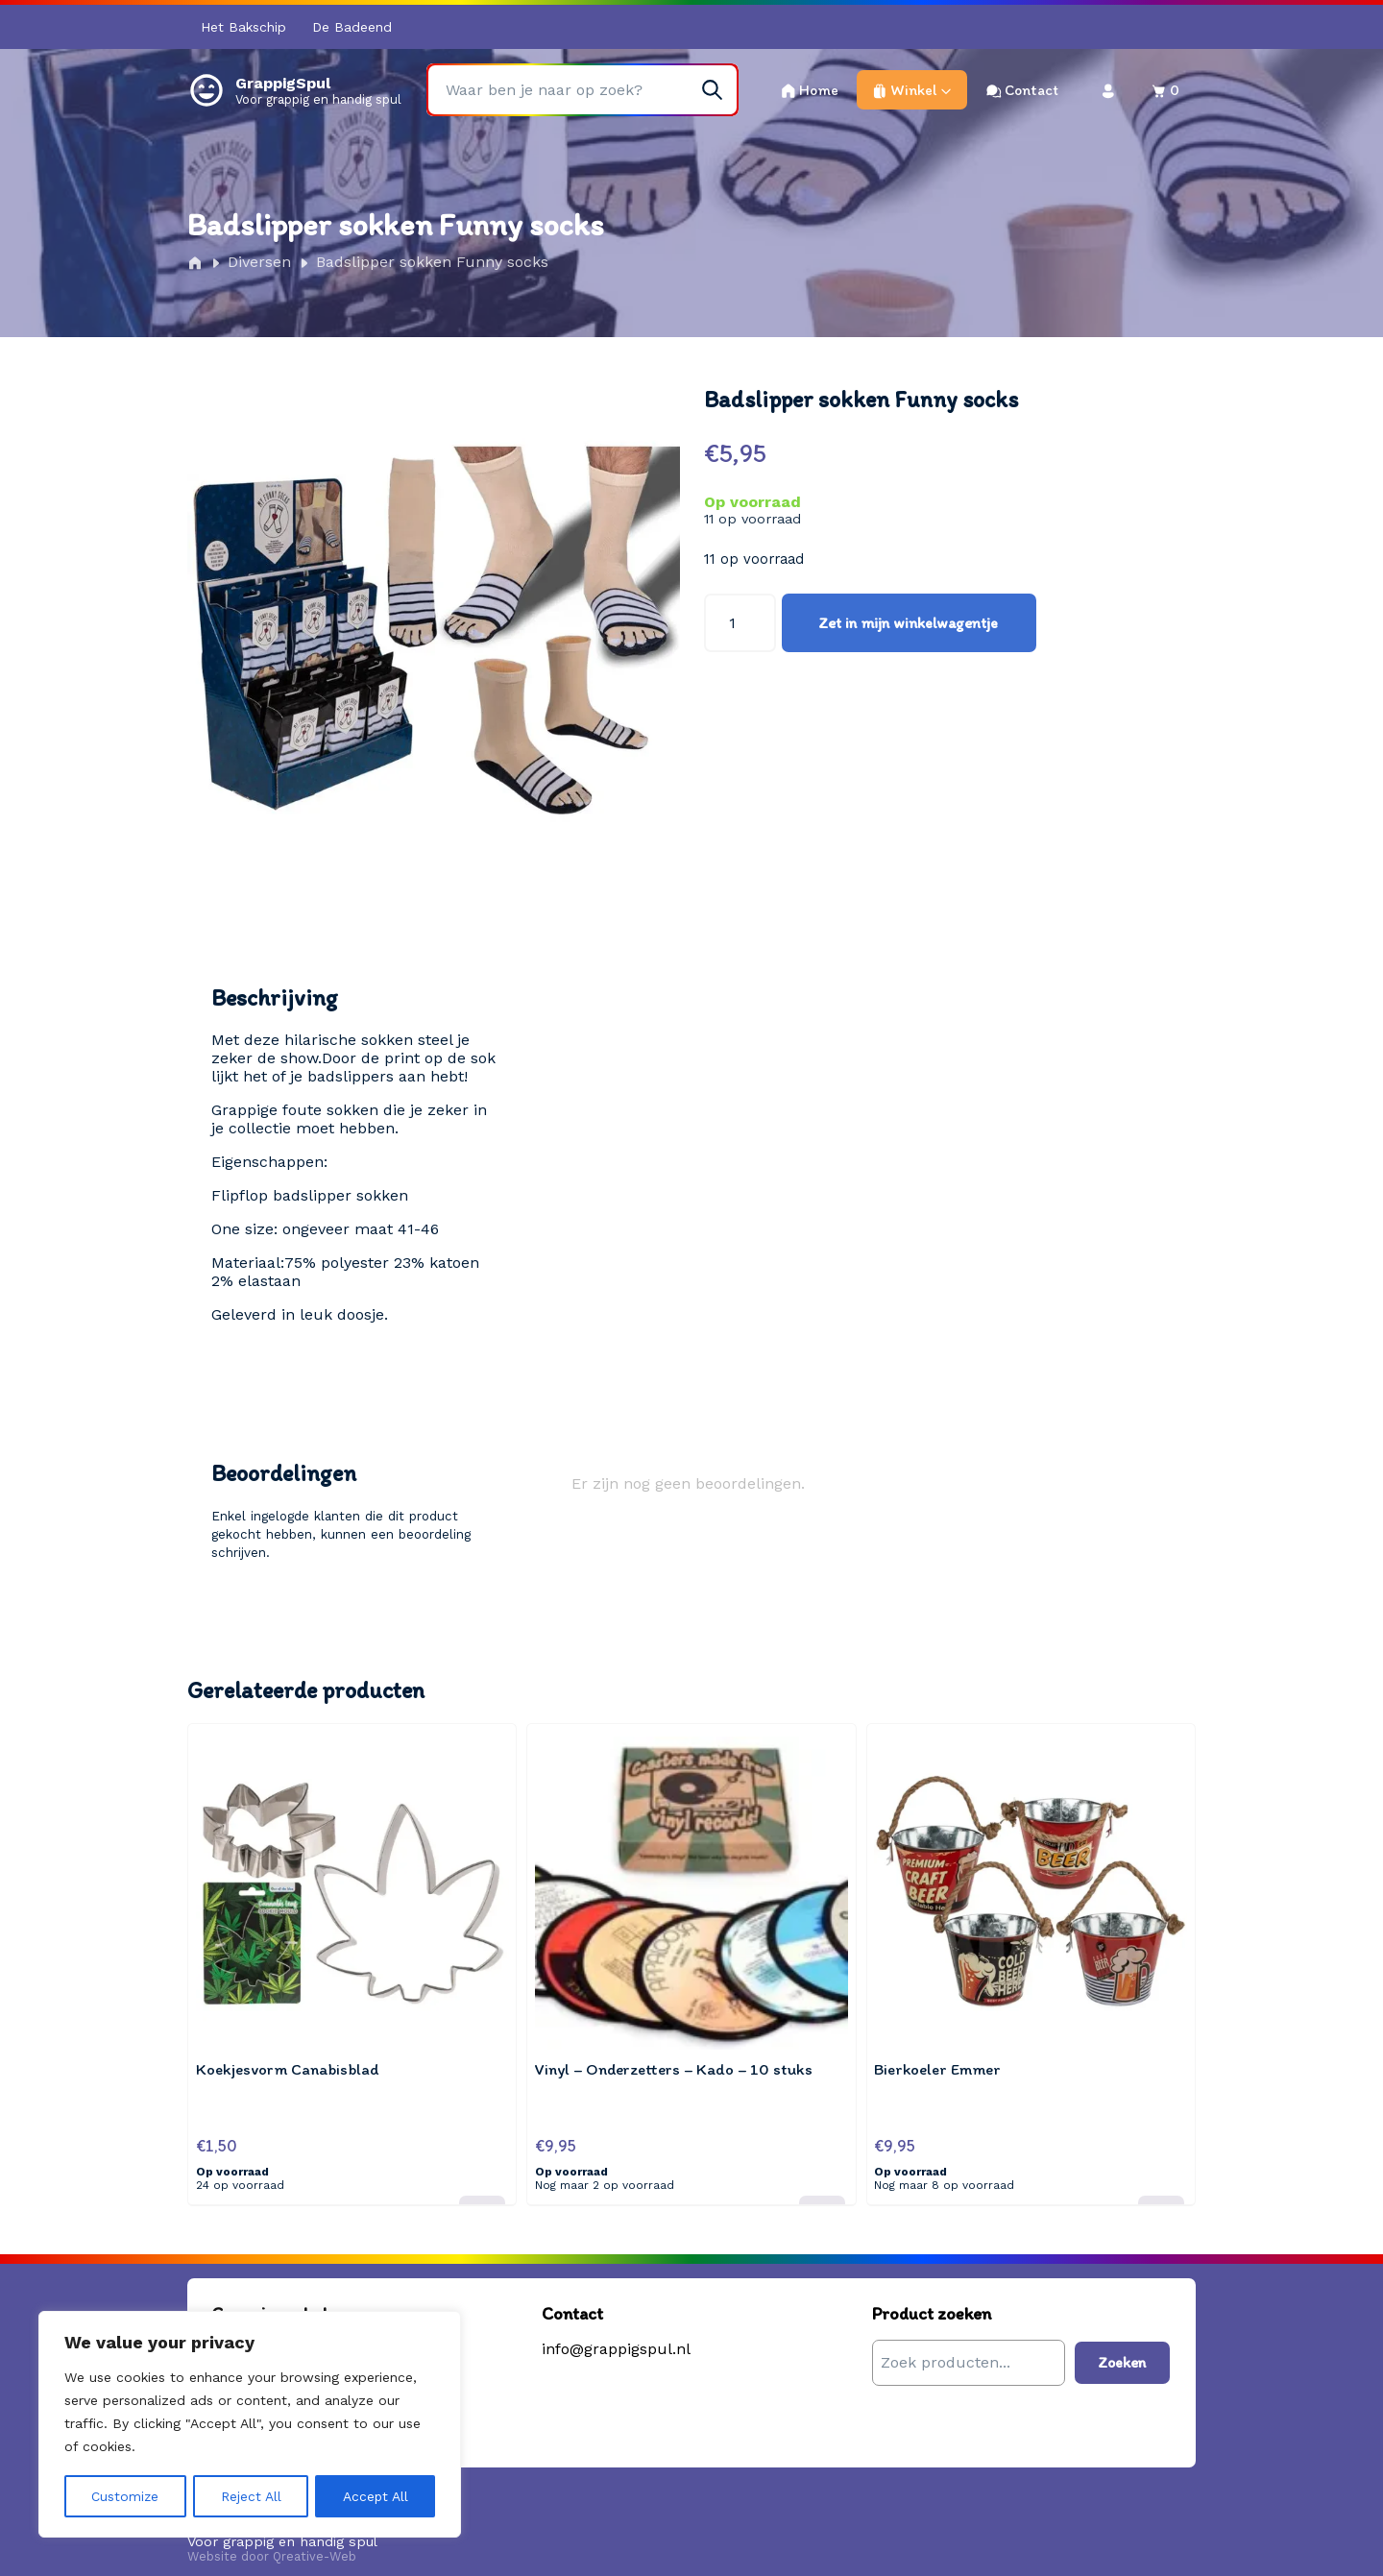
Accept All (375, 2496)
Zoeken (1122, 2351)
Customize (125, 2496)
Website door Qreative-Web (271, 2545)
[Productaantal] (740, 623)
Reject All (251, 2496)
